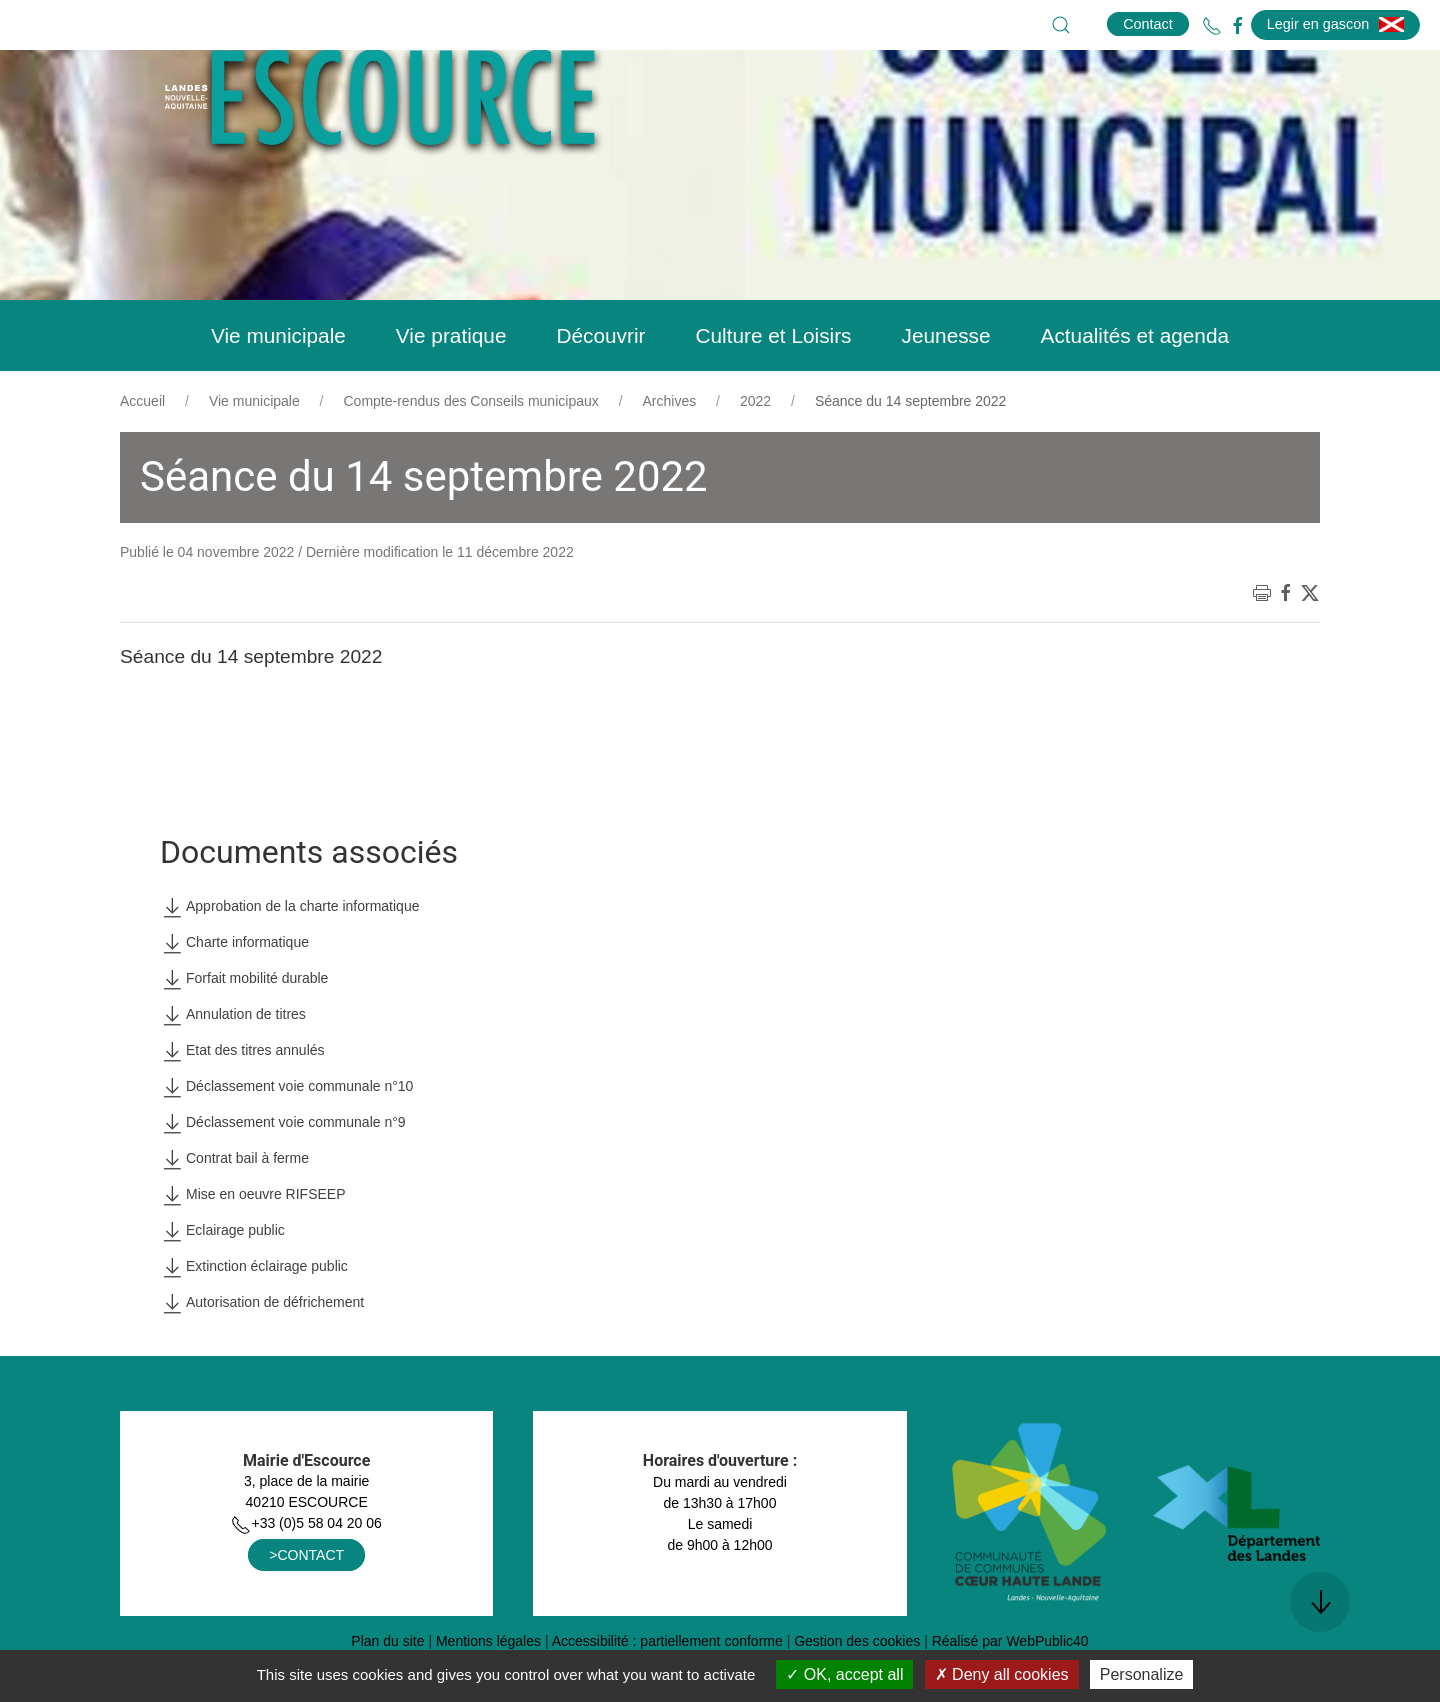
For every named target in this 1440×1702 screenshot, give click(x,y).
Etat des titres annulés (242, 1101)
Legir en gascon (1335, 24)
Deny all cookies (1002, 1674)
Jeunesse (946, 385)
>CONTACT (306, 1605)
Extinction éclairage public (254, 1317)
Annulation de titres (233, 1065)
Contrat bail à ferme (234, 1209)
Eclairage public (222, 1281)
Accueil (142, 451)
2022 (755, 451)
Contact (1148, 24)
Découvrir (600, 385)
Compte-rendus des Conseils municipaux (471, 451)
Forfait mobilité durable (244, 1029)
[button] (1061, 25)
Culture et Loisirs (773, 385)
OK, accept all (844, 1674)
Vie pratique (451, 385)
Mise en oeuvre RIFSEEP (253, 1245)
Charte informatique (234, 993)
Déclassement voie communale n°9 (283, 1173)
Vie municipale (278, 385)
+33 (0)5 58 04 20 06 (306, 1573)
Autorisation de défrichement (262, 1353)
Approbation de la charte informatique (289, 957)
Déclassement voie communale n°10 (286, 1137)
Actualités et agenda (1135, 385)
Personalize (1142, 1674)
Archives (670, 451)
